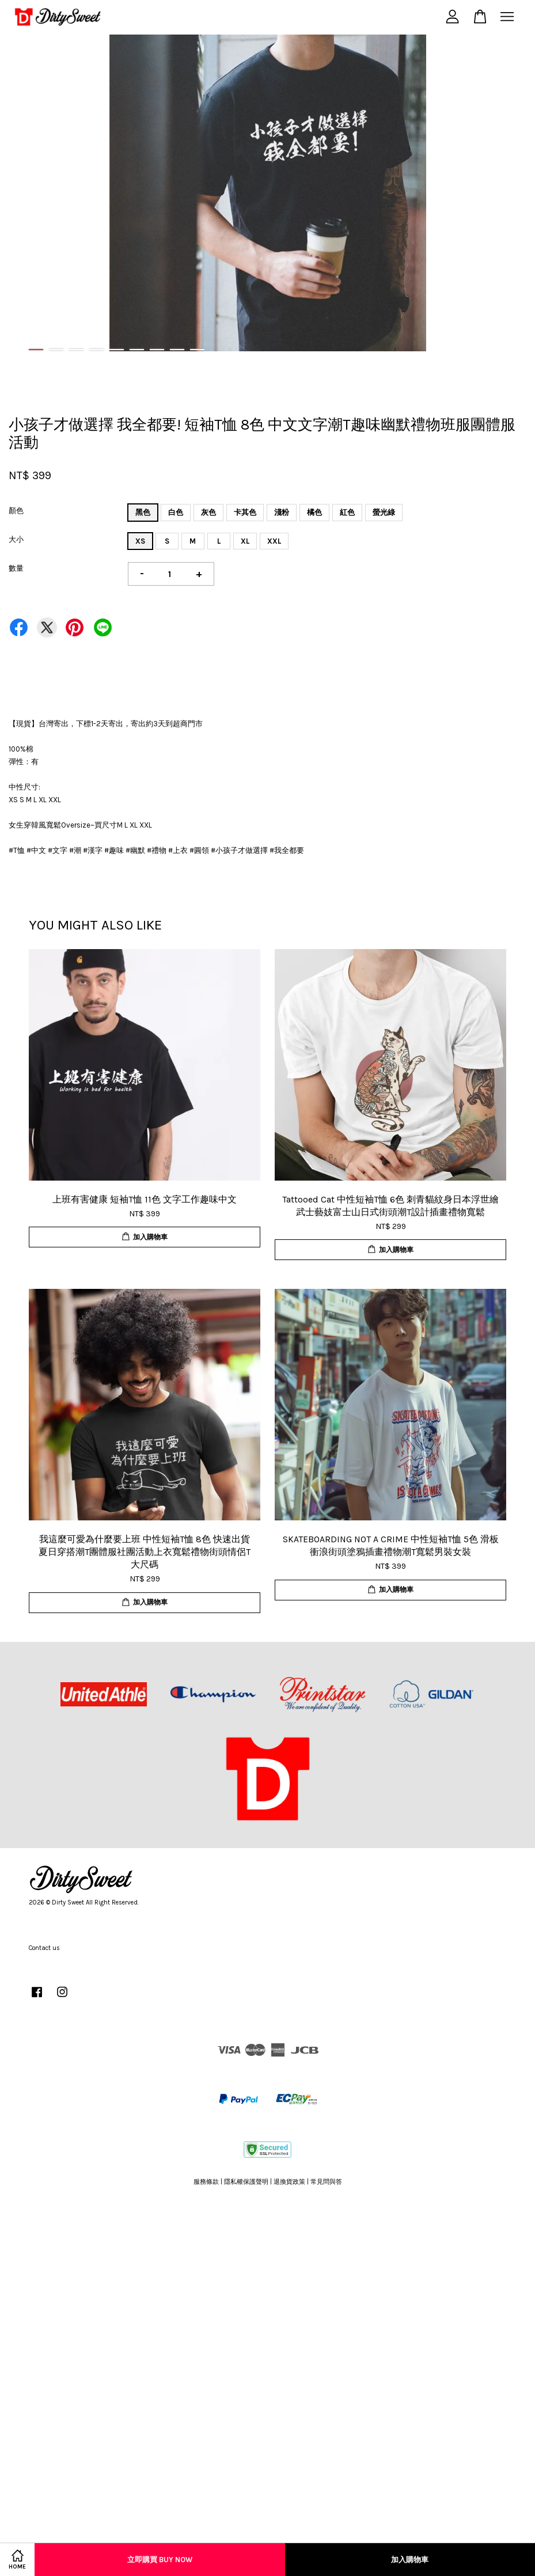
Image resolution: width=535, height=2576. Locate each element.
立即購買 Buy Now (159, 2559)
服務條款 (206, 2182)
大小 (16, 539)
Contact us (44, 1948)
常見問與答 (326, 2182)
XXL (274, 541)
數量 (16, 568)
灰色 (208, 512)
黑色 (142, 512)
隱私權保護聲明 (246, 2182)
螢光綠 (384, 512)
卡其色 (245, 512)
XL (245, 541)
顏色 (16, 510)
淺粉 (281, 512)
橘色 (314, 512)
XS (140, 541)
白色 (175, 512)
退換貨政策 (289, 2182)
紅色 (347, 512)
